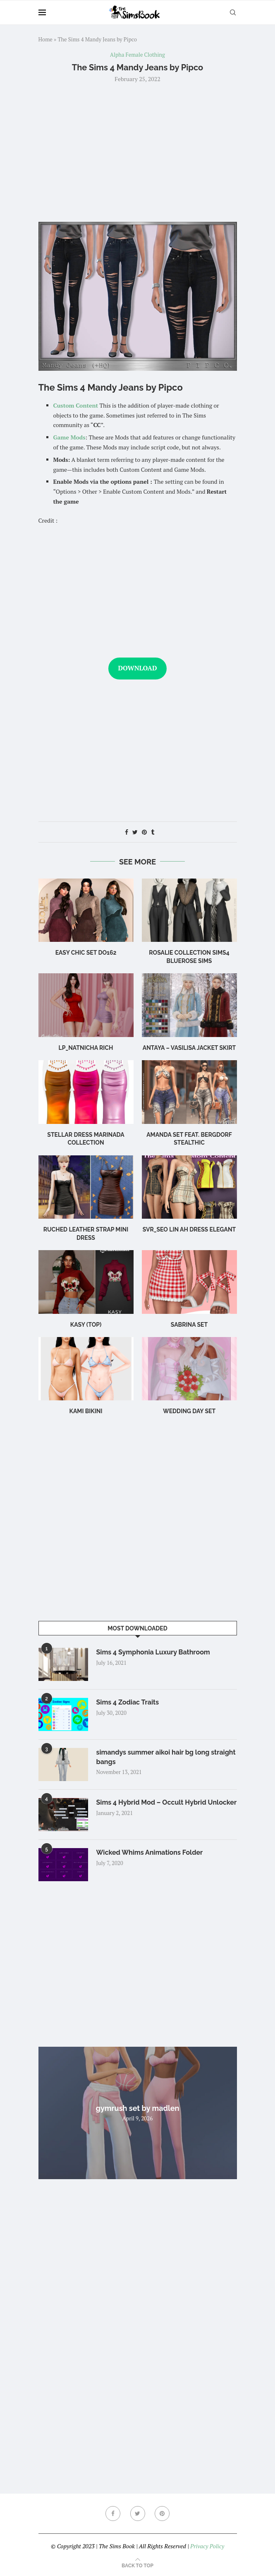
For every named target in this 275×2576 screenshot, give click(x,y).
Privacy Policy (207, 2546)
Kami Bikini (86, 1411)
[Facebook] (112, 2513)
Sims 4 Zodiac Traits (127, 1702)
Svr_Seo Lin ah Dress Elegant (189, 1229)
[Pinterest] (162, 2513)
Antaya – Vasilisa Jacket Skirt (189, 1047)
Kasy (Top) (85, 1324)
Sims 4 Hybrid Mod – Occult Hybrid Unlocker (166, 1802)
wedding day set (189, 1411)
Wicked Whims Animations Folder (149, 1852)
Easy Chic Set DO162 (86, 952)
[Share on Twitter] (135, 832)
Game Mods (69, 437)
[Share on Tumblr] (152, 832)
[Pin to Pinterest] (144, 832)
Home (45, 39)
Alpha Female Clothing (137, 55)
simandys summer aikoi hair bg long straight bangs (166, 1756)
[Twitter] (137, 2513)
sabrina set (189, 1324)
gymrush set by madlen (137, 2108)
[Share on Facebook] (126, 832)
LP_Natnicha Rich (86, 1047)
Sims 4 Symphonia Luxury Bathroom (153, 1652)
